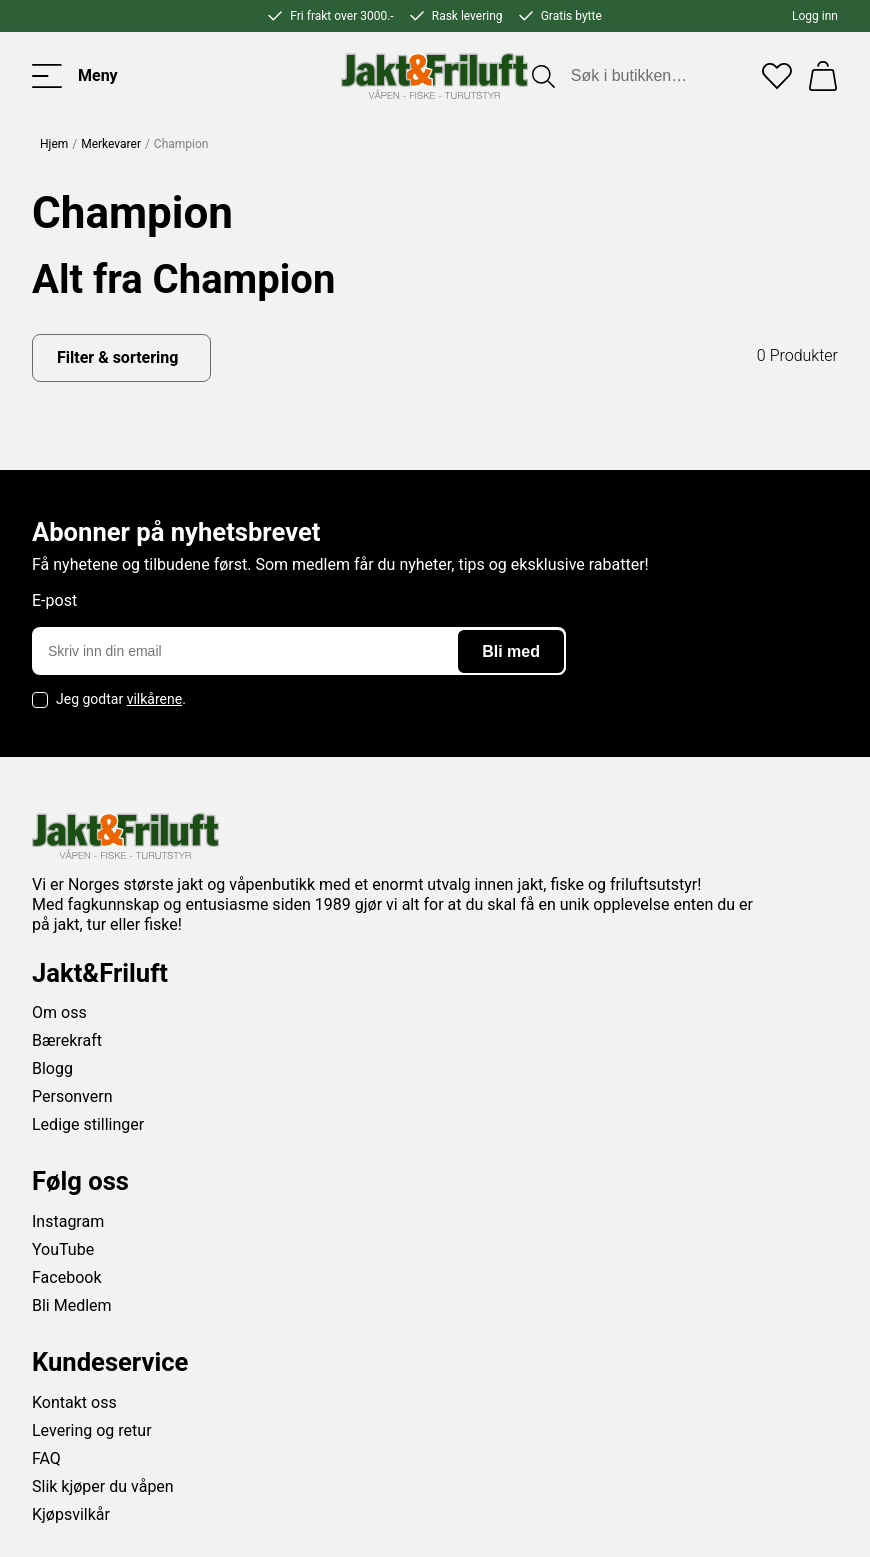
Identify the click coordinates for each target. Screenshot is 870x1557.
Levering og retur (92, 1430)
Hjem (54, 144)
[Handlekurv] (823, 76)
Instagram (68, 1221)
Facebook (66, 1277)
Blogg (52, 1068)
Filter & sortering (117, 357)
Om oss (59, 1012)
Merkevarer (111, 144)
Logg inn (815, 16)
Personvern (72, 1096)
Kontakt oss (74, 1402)
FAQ (46, 1458)
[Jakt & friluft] (434, 76)
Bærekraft (67, 1040)
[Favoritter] (777, 76)
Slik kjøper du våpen (103, 1486)
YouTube (63, 1249)
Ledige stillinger (88, 1124)
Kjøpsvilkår (71, 1514)
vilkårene (155, 699)
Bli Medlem (72, 1305)
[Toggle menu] (75, 76)
